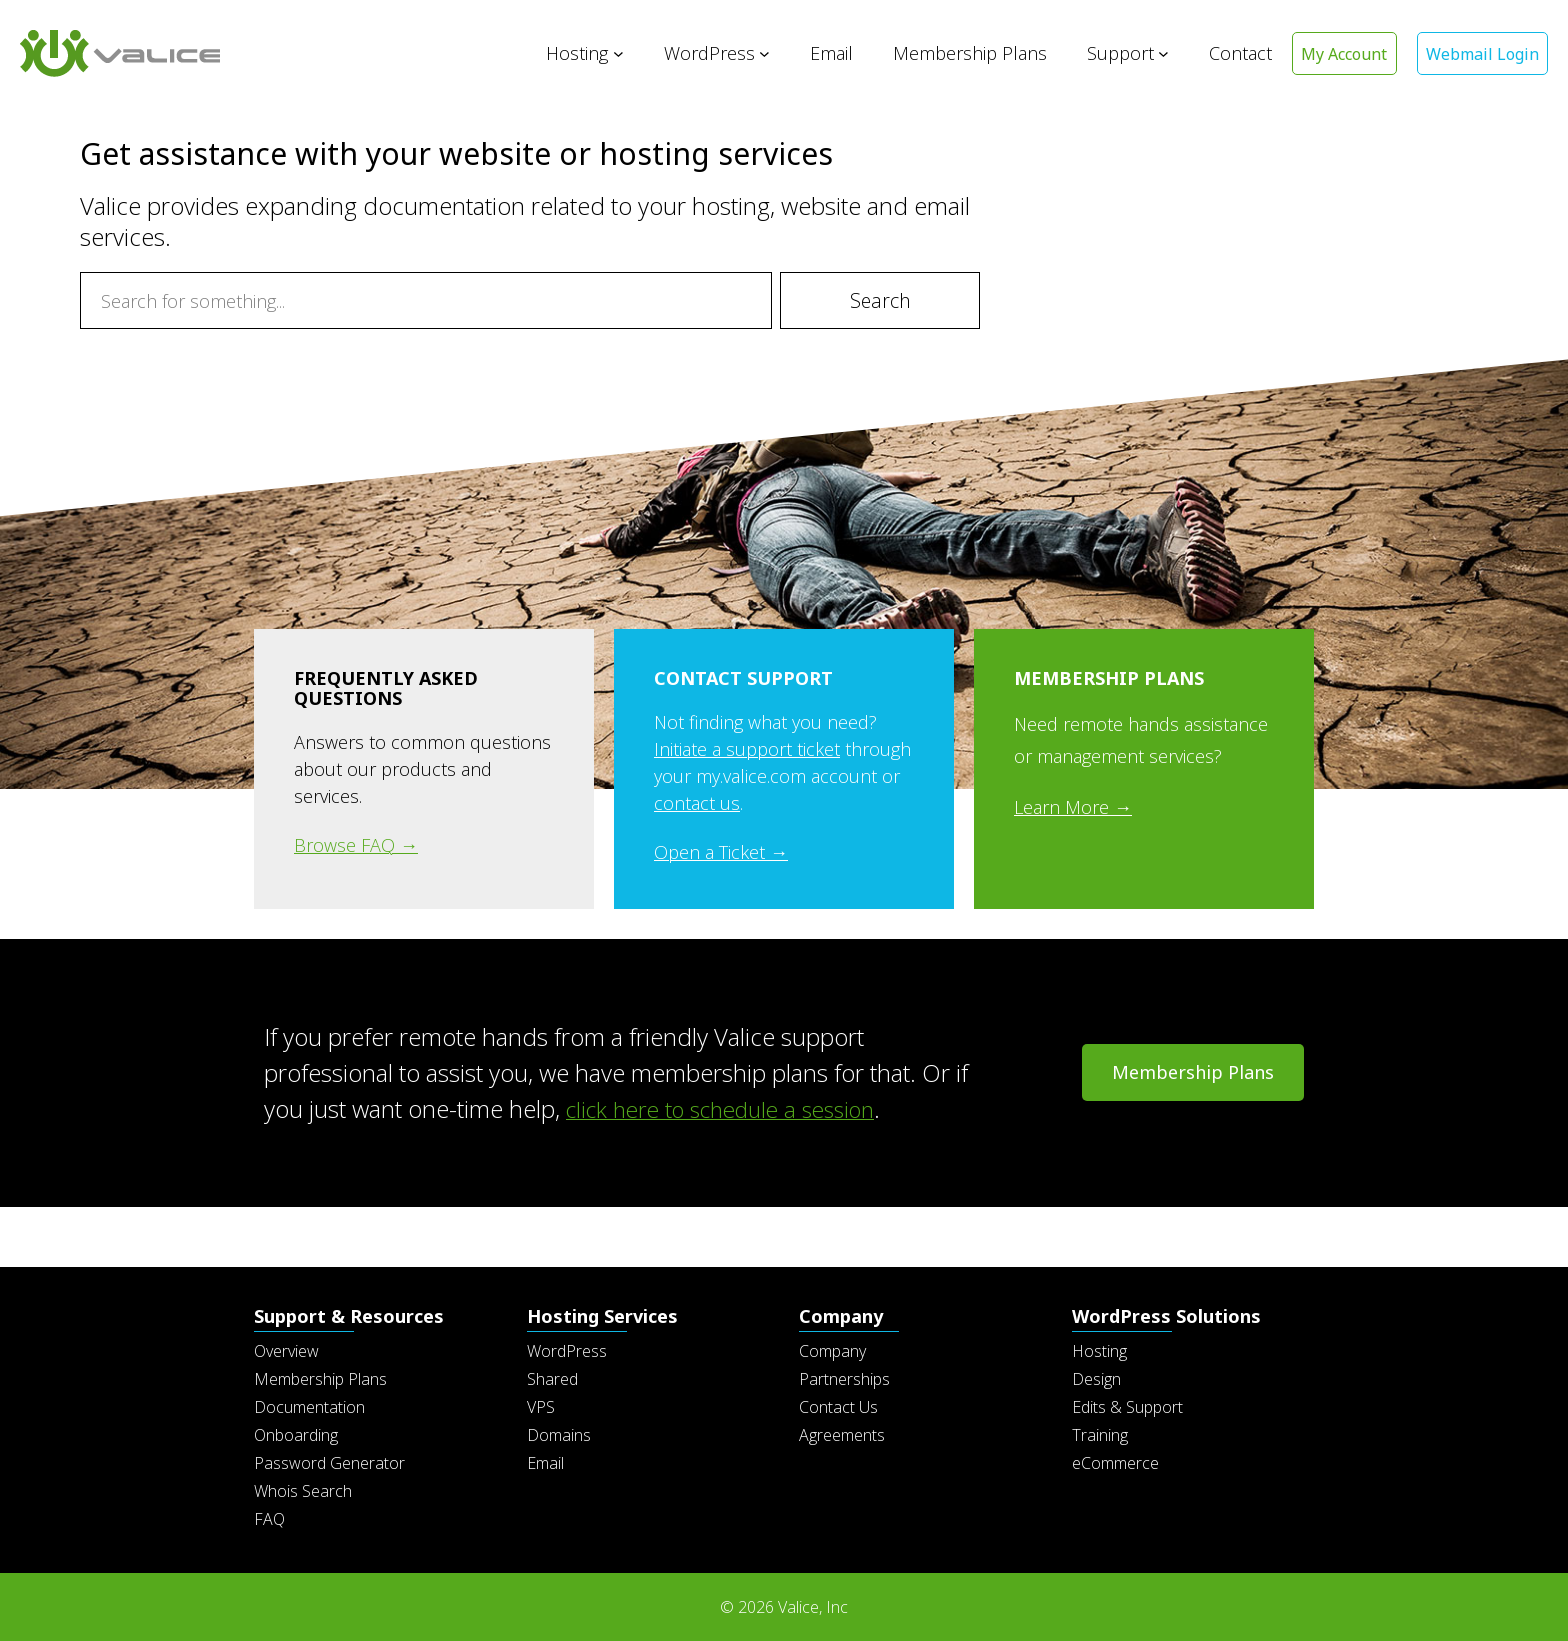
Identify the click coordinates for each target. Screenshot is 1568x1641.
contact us (697, 803)
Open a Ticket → (721, 852)
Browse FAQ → (356, 845)
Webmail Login (1480, 54)
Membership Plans (1193, 1072)
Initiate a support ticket (747, 749)
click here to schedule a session (732, 1108)
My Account (1339, 54)
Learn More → (1073, 807)
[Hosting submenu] (611, 53)
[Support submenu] (1156, 53)
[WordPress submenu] (757, 53)
